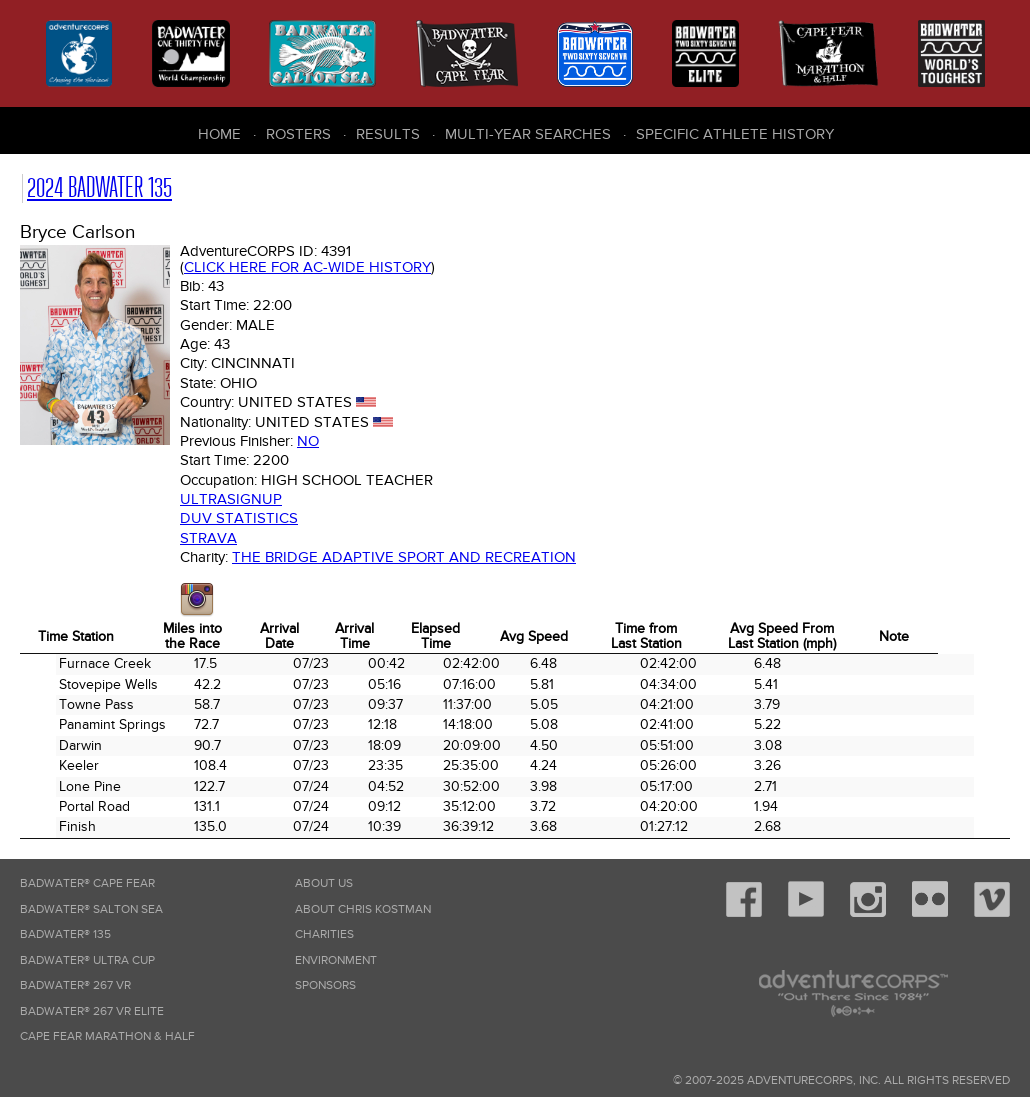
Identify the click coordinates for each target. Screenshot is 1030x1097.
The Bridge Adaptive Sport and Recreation (404, 557)
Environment (336, 960)
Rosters (298, 134)
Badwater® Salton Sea (91, 909)
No (308, 441)
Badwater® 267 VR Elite (92, 1011)
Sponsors (325, 985)
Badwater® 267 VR (75, 985)
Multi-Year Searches (528, 134)
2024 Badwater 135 (99, 187)
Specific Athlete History (735, 134)
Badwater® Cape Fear (87, 883)
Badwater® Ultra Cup (87, 960)
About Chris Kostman (363, 909)
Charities (324, 934)
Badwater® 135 (65, 934)
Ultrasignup (231, 499)
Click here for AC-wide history (307, 267)
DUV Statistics (239, 518)
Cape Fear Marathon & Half (107, 1036)
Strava (208, 538)
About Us (324, 883)
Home (219, 134)
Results (388, 134)
